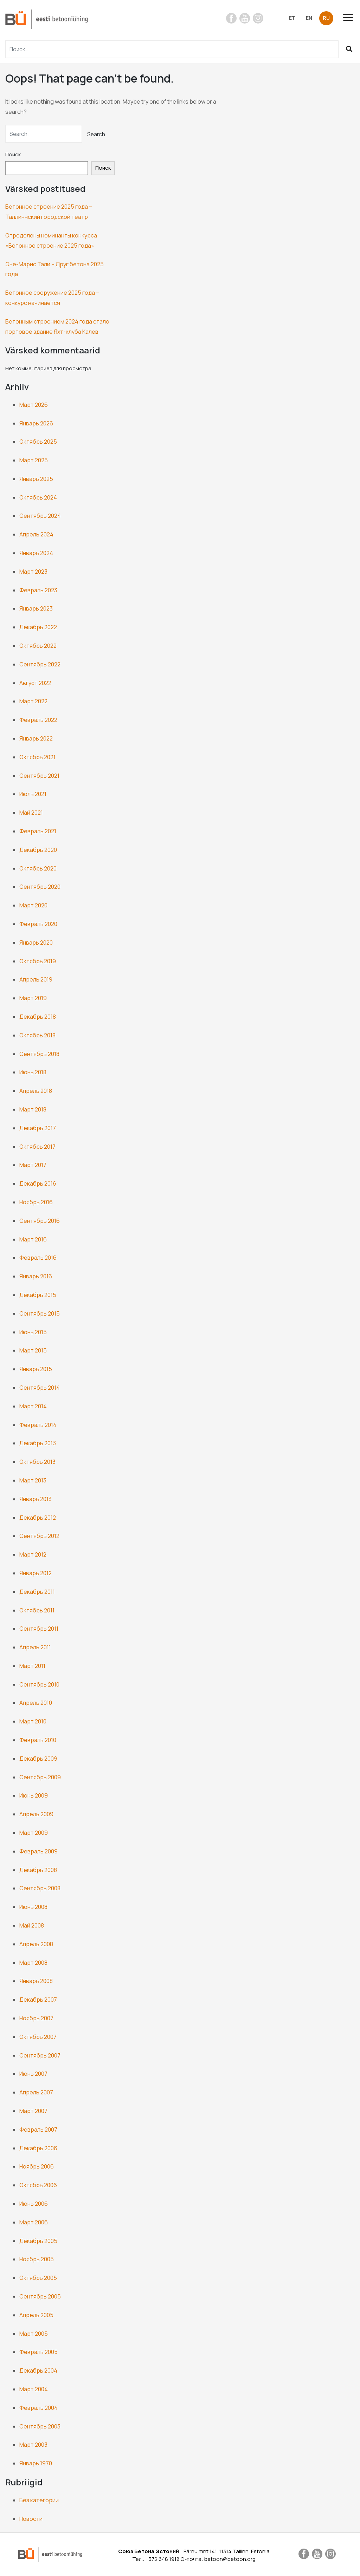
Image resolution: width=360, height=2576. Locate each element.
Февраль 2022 (38, 720)
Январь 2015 (35, 1369)
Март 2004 (33, 2389)
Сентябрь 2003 (39, 2426)
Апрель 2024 (36, 534)
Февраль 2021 (37, 831)
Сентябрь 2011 (38, 1628)
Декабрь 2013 (37, 1443)
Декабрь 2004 (38, 2370)
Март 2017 (32, 1165)
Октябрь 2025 (38, 441)
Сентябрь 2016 (39, 1221)
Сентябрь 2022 (39, 664)
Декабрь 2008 (38, 1870)
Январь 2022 (36, 738)
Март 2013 (32, 1480)
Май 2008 (31, 1925)
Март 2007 (33, 2111)
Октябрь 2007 (38, 2037)
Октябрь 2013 (37, 1462)
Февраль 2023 (38, 590)
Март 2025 (33, 460)
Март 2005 (33, 2333)
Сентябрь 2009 (40, 1777)
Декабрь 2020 (38, 850)
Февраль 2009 (38, 1851)
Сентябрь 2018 (39, 1054)
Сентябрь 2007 (39, 2055)
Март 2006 (33, 2222)
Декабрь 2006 (38, 2148)
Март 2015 (33, 1350)
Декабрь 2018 (37, 1016)
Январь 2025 (36, 479)
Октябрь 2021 (37, 757)
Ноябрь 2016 (36, 1202)
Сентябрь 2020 (39, 887)
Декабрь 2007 (38, 1999)
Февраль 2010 (37, 1740)
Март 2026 (33, 405)
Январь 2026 (36, 423)
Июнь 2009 (33, 1795)
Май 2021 (31, 812)
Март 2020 (33, 905)
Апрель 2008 (36, 1944)
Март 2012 (32, 1554)
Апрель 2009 (36, 1814)
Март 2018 (32, 1109)
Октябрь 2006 (38, 2185)
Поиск (13, 154)
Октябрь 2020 (38, 868)
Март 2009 (33, 1833)
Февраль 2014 (38, 1425)
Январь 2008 (36, 1981)
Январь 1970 (35, 2463)
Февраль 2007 (38, 2129)
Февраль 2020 (38, 924)
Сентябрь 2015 (39, 1313)
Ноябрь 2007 (36, 2018)
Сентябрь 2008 (39, 1888)
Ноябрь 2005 (36, 2259)
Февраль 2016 (38, 1257)
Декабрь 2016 (37, 1183)
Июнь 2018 (32, 1072)
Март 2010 (32, 1721)
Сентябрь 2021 (39, 776)
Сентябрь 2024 (40, 516)
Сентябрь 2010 (39, 1684)
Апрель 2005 (36, 2315)
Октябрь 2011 (36, 1610)
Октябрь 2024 (38, 497)
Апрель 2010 (35, 1703)
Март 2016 (33, 1239)
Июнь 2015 (33, 1332)
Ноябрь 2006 (36, 2166)
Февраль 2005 (38, 2352)
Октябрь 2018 (37, 1035)
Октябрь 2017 (37, 1146)
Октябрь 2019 (37, 961)
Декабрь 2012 (37, 1517)
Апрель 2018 (35, 1091)
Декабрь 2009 (38, 1758)
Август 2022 (35, 683)
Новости (31, 2519)
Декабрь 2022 (38, 627)
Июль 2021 (32, 794)
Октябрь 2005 (38, 2278)
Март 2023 (33, 571)
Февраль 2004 (38, 2408)
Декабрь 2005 (38, 2241)
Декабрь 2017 (37, 1128)
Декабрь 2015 (37, 1295)
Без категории (39, 2500)
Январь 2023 (36, 608)
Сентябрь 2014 (39, 1387)
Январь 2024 (36, 553)
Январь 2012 (35, 1573)
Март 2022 (33, 701)
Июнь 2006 (33, 2203)
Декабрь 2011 (37, 1592)
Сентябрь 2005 (40, 2296)
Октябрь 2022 (38, 646)
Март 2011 (32, 1666)
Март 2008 (33, 1963)
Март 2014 (33, 1406)
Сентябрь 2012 (39, 1536)
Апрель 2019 (35, 979)
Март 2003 (33, 2444)
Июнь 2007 (33, 2074)
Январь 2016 (35, 1276)
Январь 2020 (36, 942)
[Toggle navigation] (350, 17)
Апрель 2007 (36, 2092)
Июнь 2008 (33, 1907)
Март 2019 (33, 998)
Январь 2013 (35, 1499)
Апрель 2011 (35, 1647)
